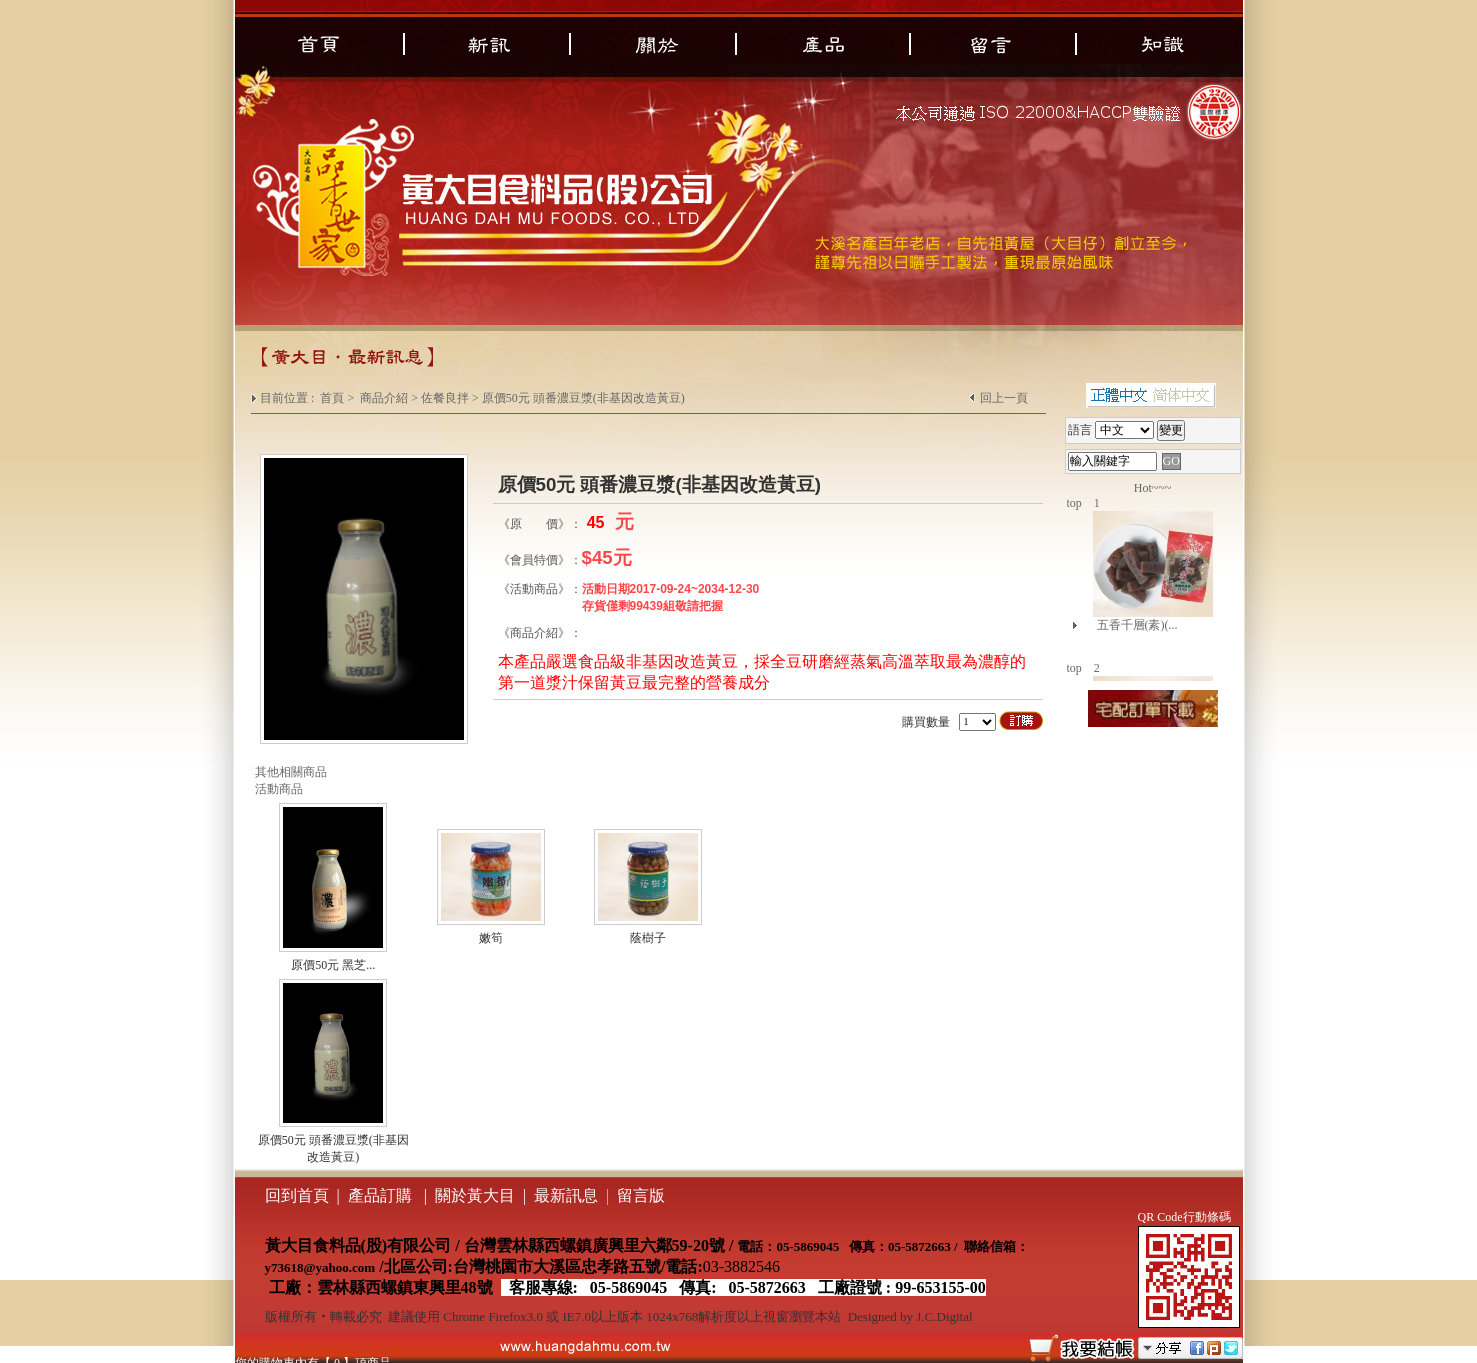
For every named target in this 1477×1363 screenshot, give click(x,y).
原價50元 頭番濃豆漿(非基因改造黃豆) (583, 398)
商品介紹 (384, 398)
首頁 (332, 398)
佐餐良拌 (445, 398)
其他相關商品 (291, 772)
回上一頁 (1004, 398)
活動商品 (279, 789)
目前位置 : (288, 398)
